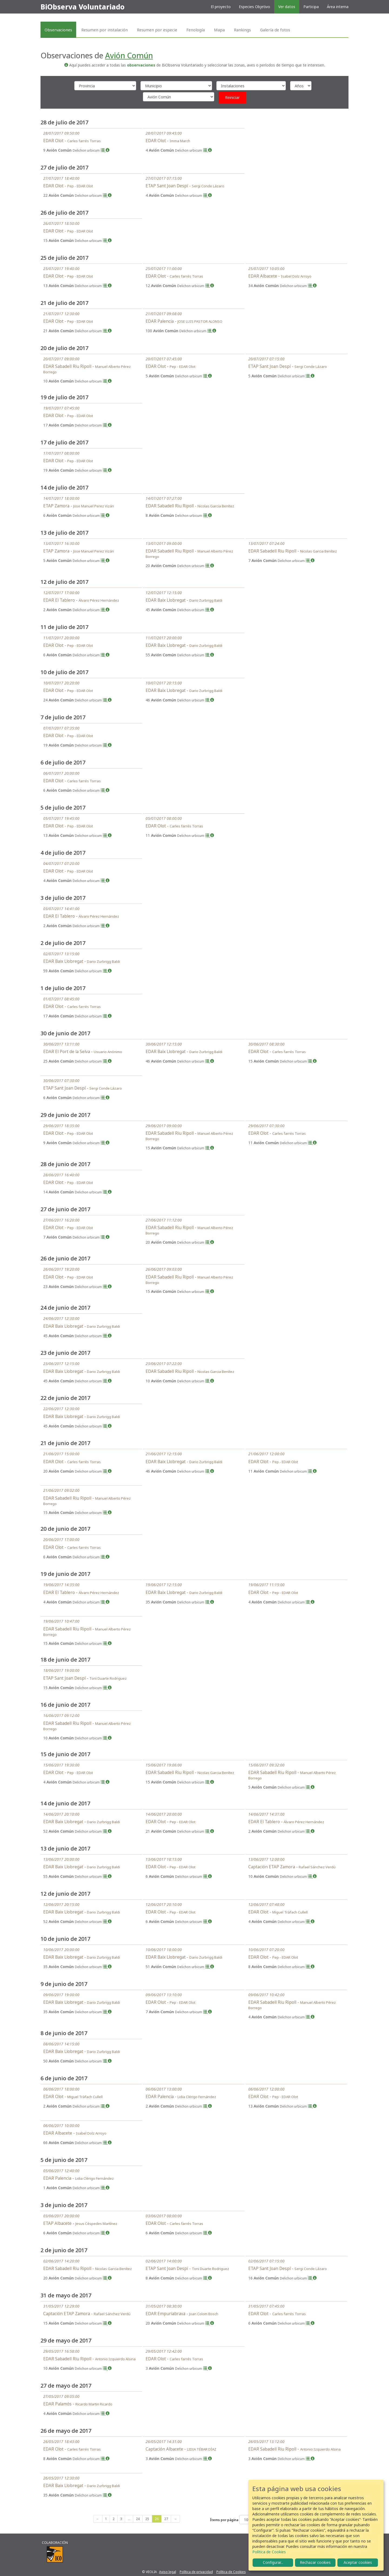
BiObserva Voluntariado (83, 7)
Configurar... (273, 2562)
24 (138, 2519)
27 (166, 2519)
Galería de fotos (275, 29)
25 (147, 2519)
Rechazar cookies (315, 2562)
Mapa (219, 29)
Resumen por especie (157, 29)
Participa (311, 6)
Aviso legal (167, 2572)
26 (157, 2519)
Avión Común (129, 55)
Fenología (195, 29)
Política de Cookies (231, 2572)
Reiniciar (232, 97)
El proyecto (221, 6)
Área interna (337, 6)
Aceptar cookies (358, 2562)
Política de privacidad (196, 2572)
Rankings (242, 29)
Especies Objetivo (254, 6)
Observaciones (58, 29)
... (129, 2519)
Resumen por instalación (104, 29)
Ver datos (286, 6)
